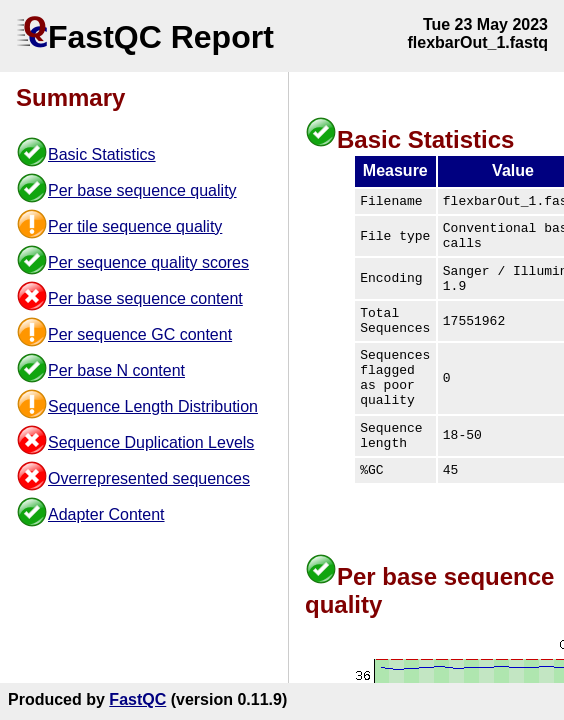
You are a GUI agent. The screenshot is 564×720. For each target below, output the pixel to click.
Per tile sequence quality (135, 226)
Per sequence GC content (140, 334)
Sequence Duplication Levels (151, 442)
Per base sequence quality (142, 190)
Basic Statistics (102, 154)
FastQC (137, 699)
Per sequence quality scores (148, 262)
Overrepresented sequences (149, 478)
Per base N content (116, 370)
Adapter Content (106, 514)
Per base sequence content (145, 298)
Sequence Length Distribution (153, 406)
